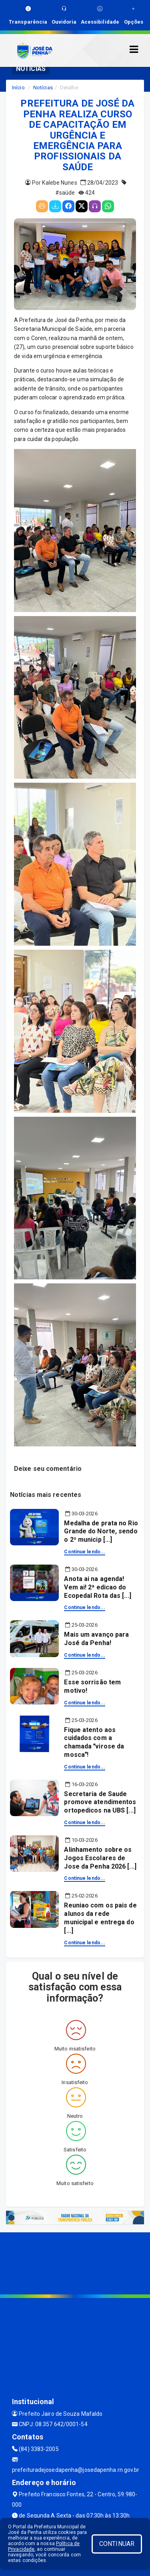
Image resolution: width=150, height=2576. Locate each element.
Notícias (43, 88)
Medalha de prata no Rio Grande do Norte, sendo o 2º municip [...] (101, 1531)
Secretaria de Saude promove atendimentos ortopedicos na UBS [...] (100, 1802)
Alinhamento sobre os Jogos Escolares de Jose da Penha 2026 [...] (100, 1858)
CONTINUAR (116, 2544)
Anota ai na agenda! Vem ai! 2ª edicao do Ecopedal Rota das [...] (97, 1587)
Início (18, 88)
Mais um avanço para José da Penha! (96, 1639)
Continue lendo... (84, 1552)
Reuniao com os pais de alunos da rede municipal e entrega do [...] (100, 1917)
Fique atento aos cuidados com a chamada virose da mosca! (94, 1742)
